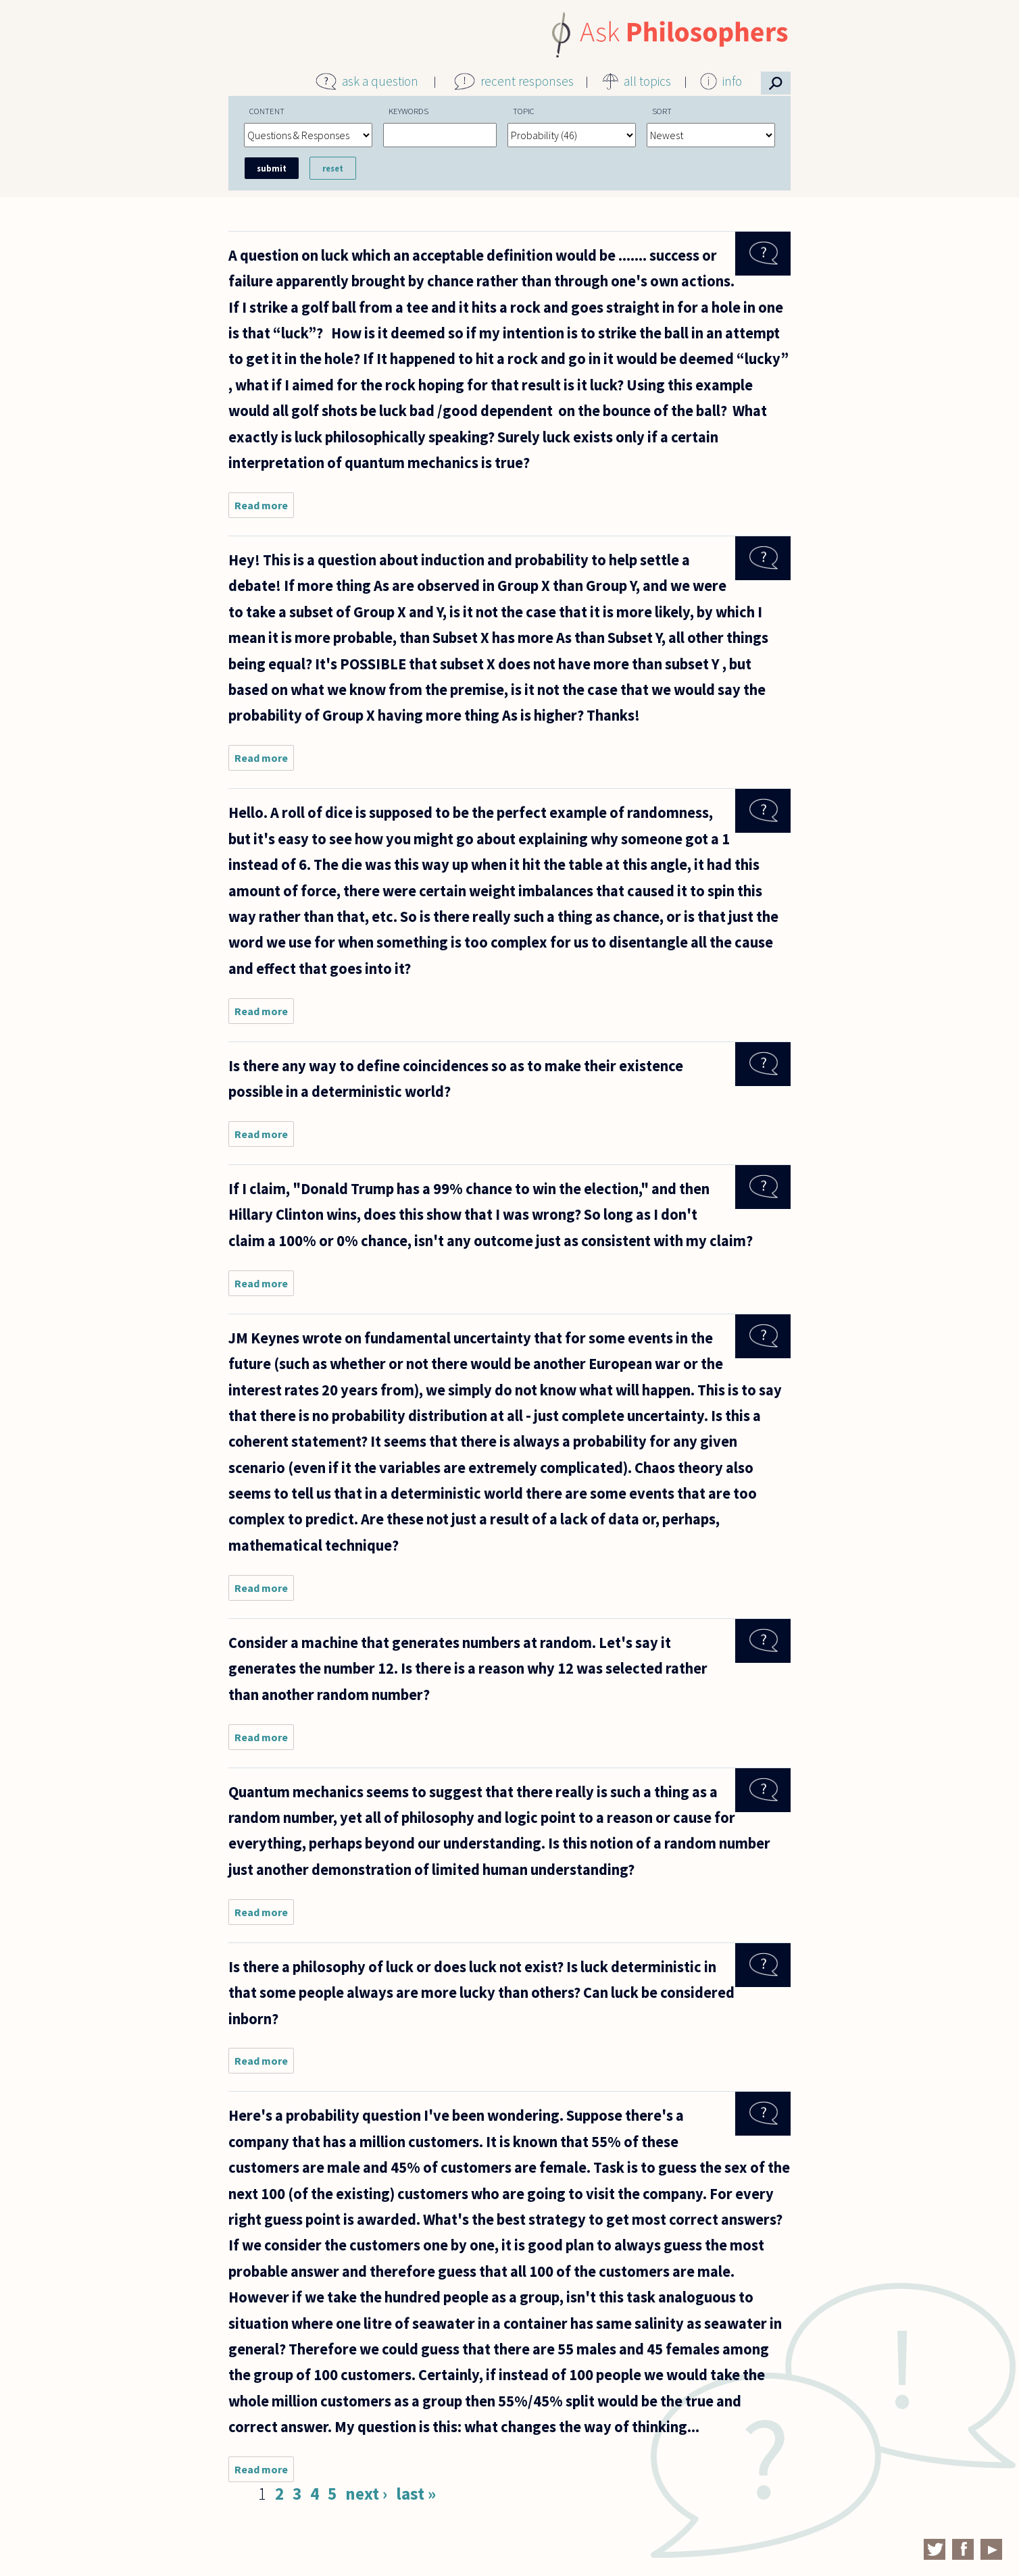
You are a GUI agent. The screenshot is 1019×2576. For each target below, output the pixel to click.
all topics (647, 81)
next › (366, 2493)
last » (416, 2493)
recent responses (527, 81)
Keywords (408, 110)
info (732, 81)
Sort (662, 110)
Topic (524, 110)
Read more (264, 508)
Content (266, 110)
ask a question (380, 81)
